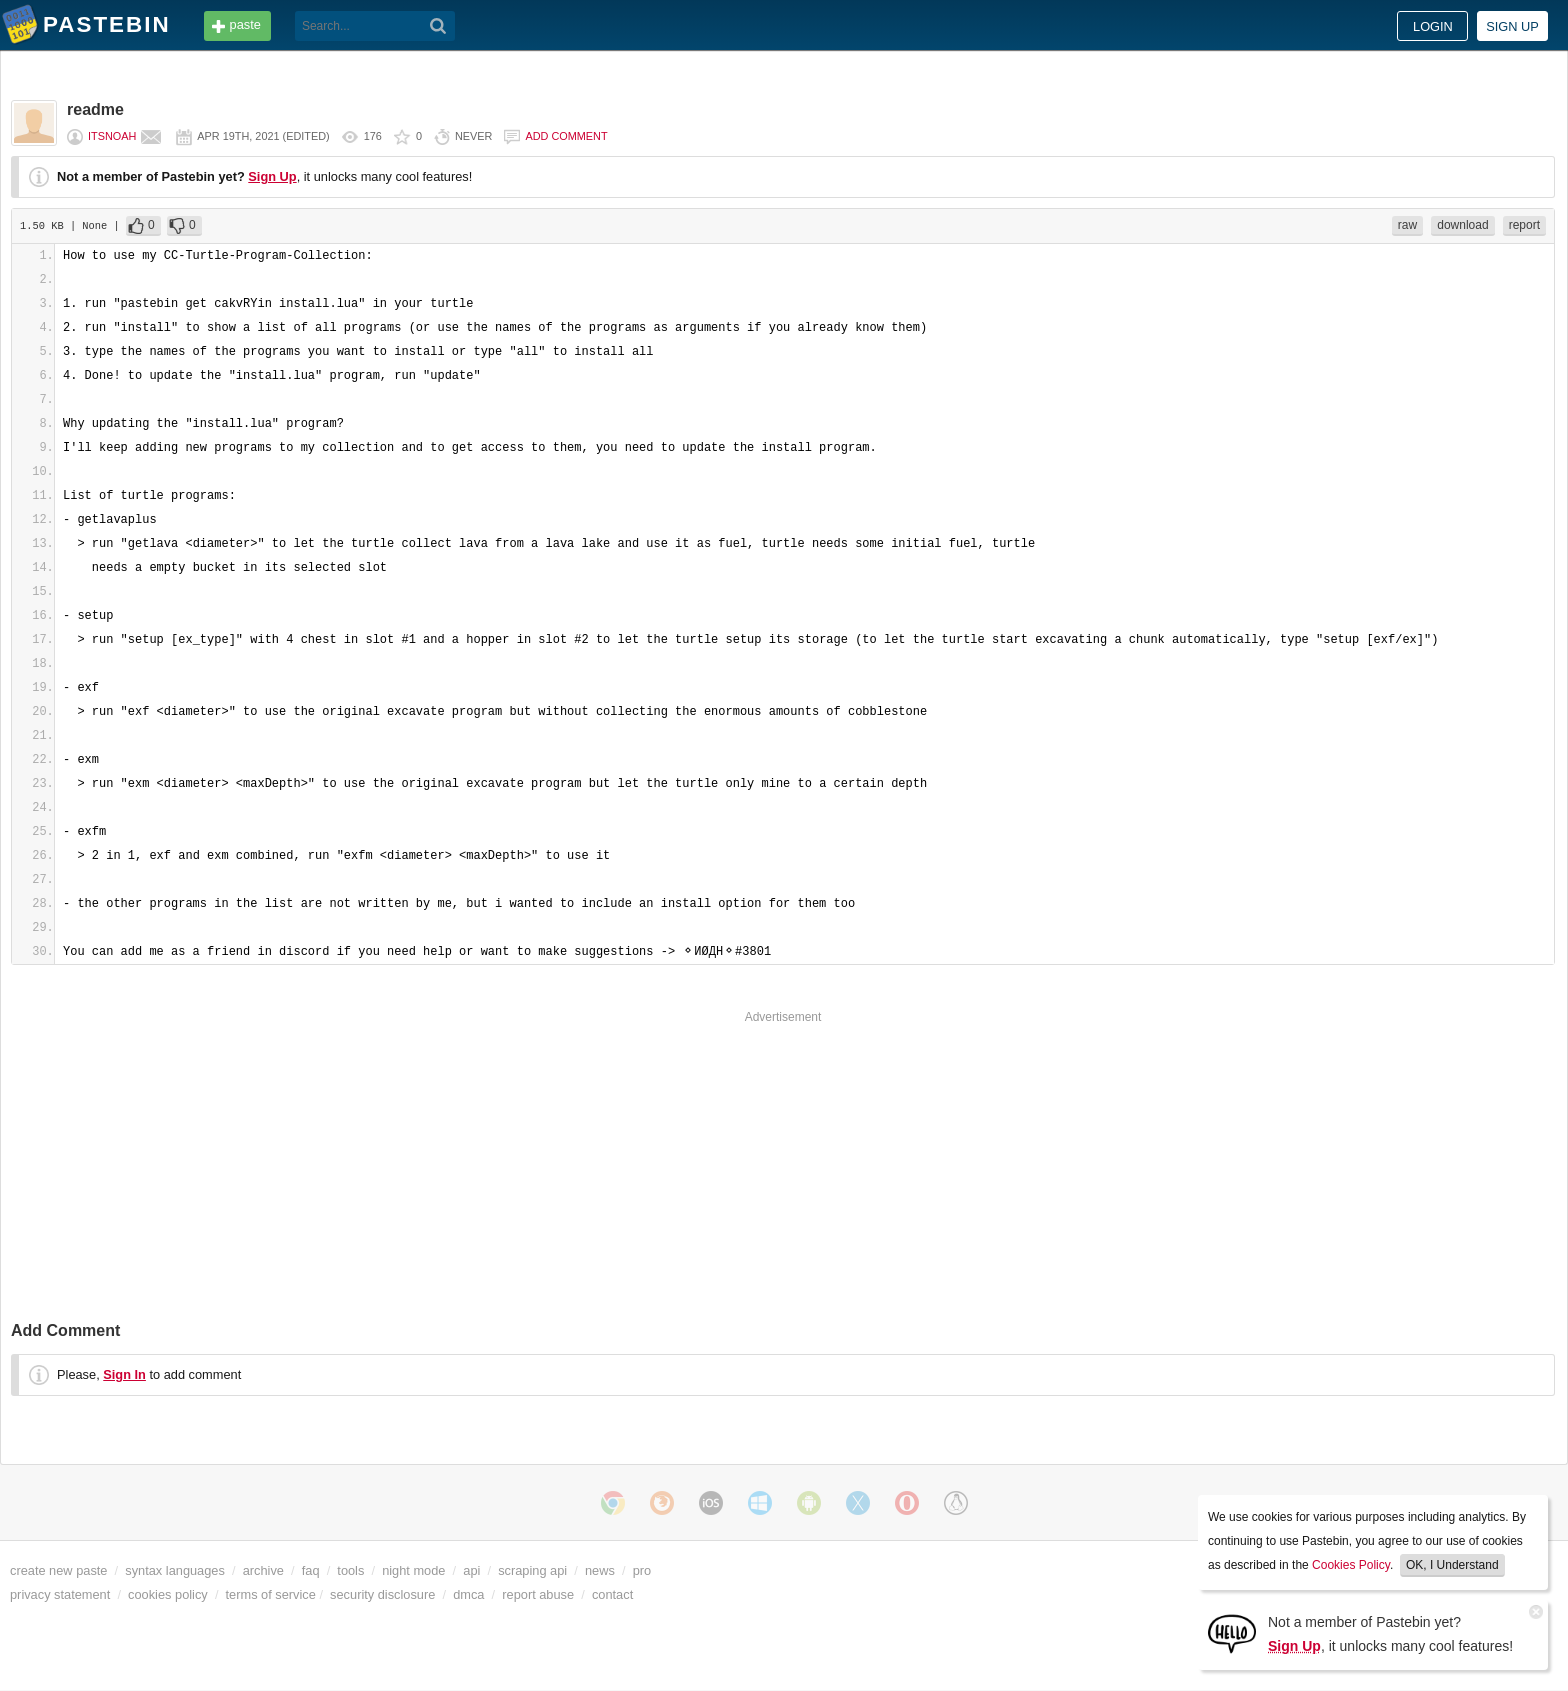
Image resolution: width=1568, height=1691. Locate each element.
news (600, 1570)
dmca (468, 1594)
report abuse (538, 1594)
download (1462, 225)
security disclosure (382, 1594)
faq (311, 1570)
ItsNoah (112, 136)
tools (350, 1570)
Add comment (566, 136)
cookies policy (168, 1594)
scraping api (532, 1570)
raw (1407, 225)
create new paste (58, 1570)
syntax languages (175, 1570)
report (1524, 225)
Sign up (1512, 26)
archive (263, 1570)
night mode (413, 1570)
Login (1433, 26)
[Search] (438, 26)
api (471, 1570)
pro (642, 1570)
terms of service (271, 1594)
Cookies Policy (1351, 1565)
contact (612, 1594)
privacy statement (60, 1594)
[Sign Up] (1232, 1632)
